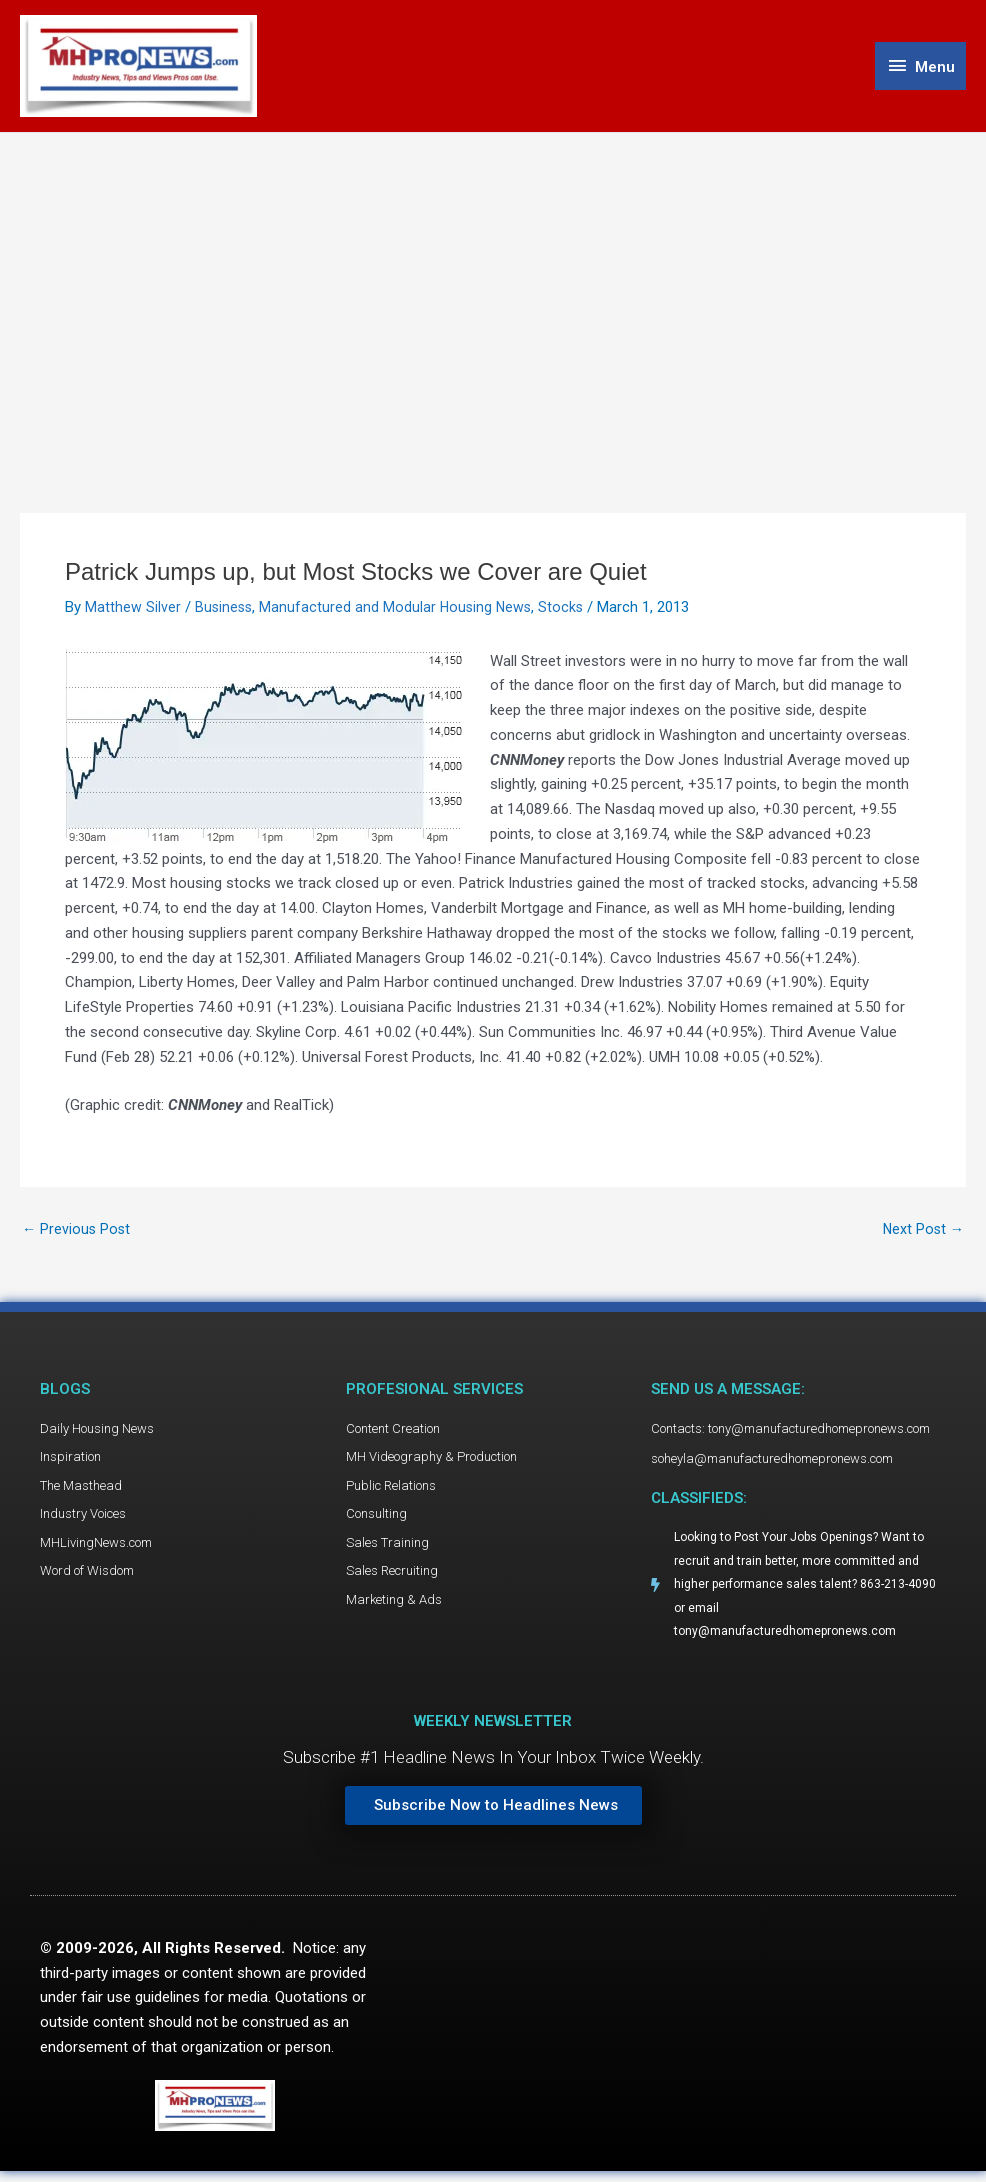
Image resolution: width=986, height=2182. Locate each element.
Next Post (922, 1233)
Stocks (568, 611)
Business (225, 611)
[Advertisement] (493, 287)
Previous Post (77, 1233)
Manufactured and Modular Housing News (400, 611)
